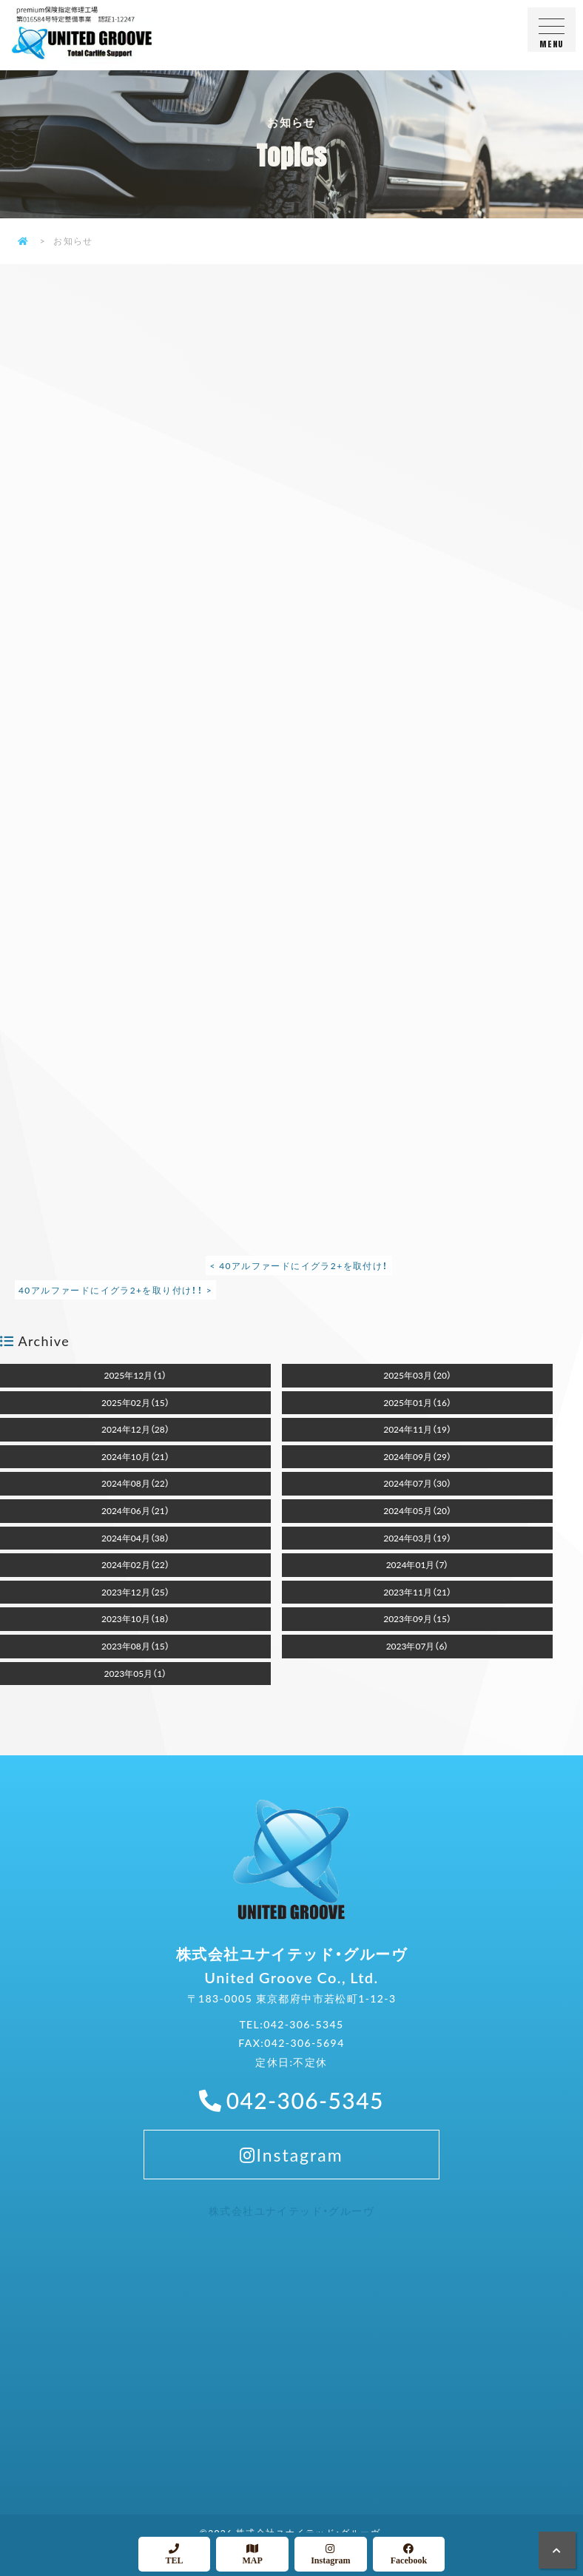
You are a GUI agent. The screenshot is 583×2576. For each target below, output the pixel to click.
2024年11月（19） (417, 1429)
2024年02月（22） (135, 1564)
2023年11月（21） (417, 1591)
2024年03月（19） (417, 1537)
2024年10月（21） (135, 1456)
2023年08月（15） (135, 1645)
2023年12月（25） (135, 1591)
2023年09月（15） (417, 1618)
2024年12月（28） (135, 1429)
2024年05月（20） (417, 1510)
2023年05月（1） (135, 1673)
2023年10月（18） (135, 1618)
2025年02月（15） (135, 1402)
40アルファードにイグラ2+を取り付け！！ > (115, 1290)
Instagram (291, 2172)
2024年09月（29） (417, 1456)
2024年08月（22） (135, 1483)
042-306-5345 (303, 2041)
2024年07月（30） (417, 1483)
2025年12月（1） (135, 1375)
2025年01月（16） (417, 1402)
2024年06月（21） (135, 1510)
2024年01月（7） (417, 1564)
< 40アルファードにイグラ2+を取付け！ (298, 1265)
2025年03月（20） (417, 1375)
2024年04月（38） (135, 1537)
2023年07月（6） (417, 1645)
